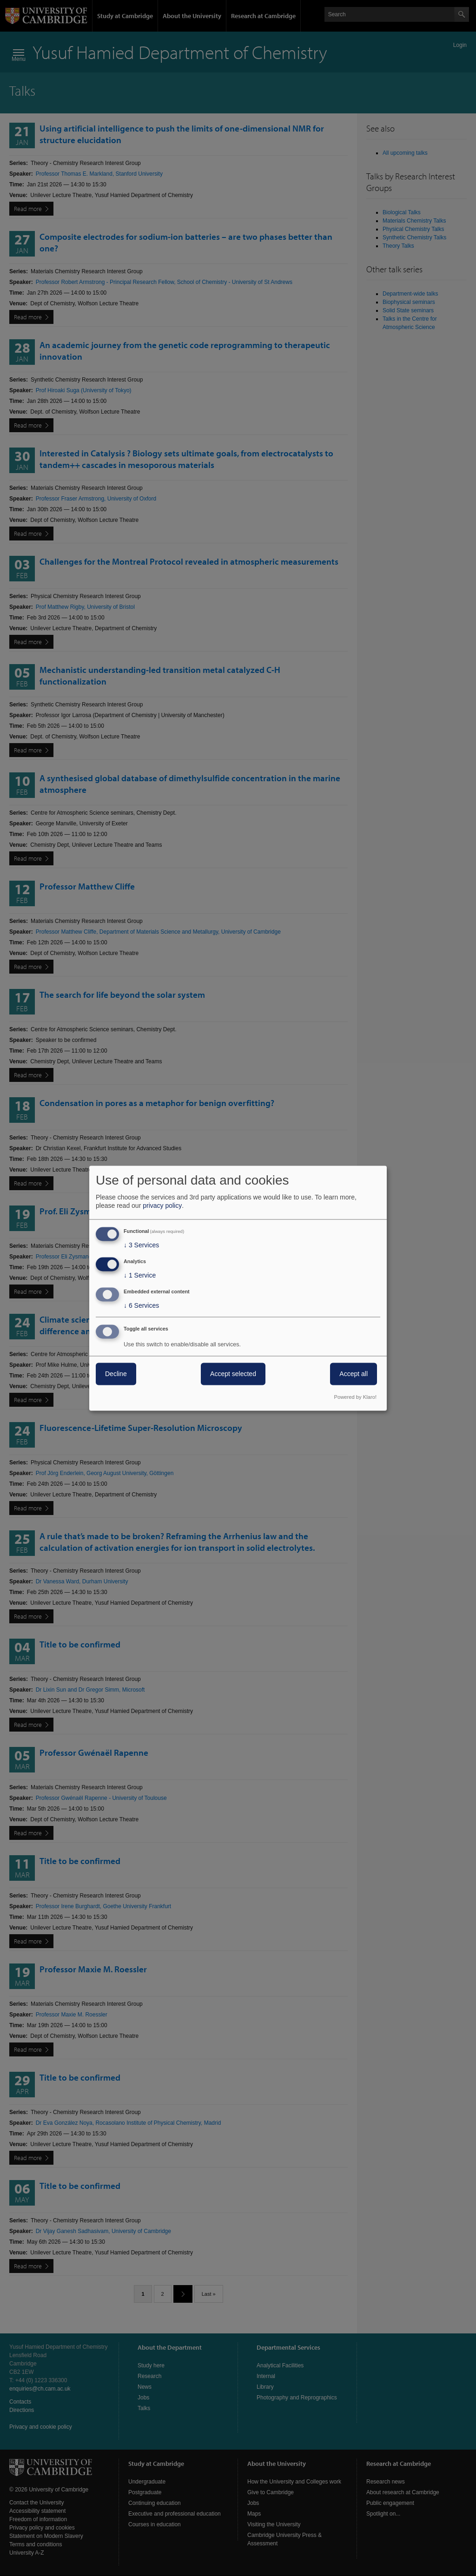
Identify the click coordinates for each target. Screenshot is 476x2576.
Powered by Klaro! (355, 1397)
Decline (116, 1373)
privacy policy (162, 1206)
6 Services (141, 1305)
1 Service (140, 1275)
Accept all (353, 1373)
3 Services (141, 1245)
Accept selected (233, 1373)
